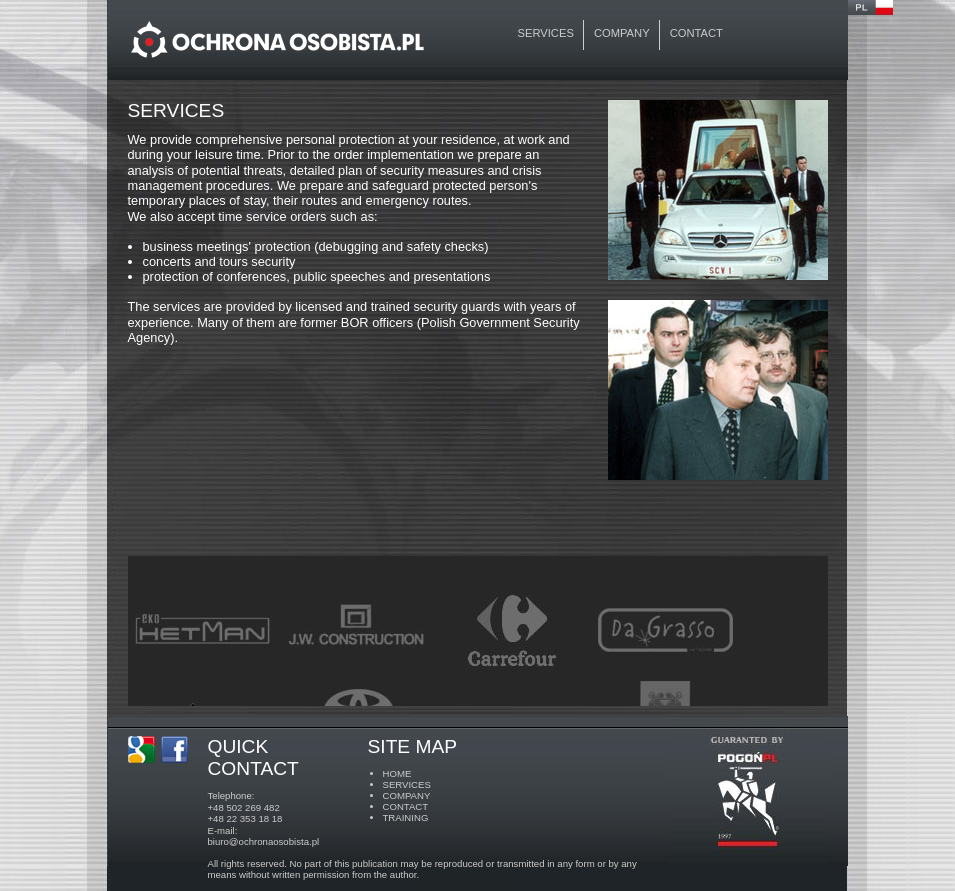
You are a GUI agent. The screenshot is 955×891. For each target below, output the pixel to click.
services (546, 33)
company (622, 33)
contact (696, 33)
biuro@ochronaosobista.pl (264, 841)
